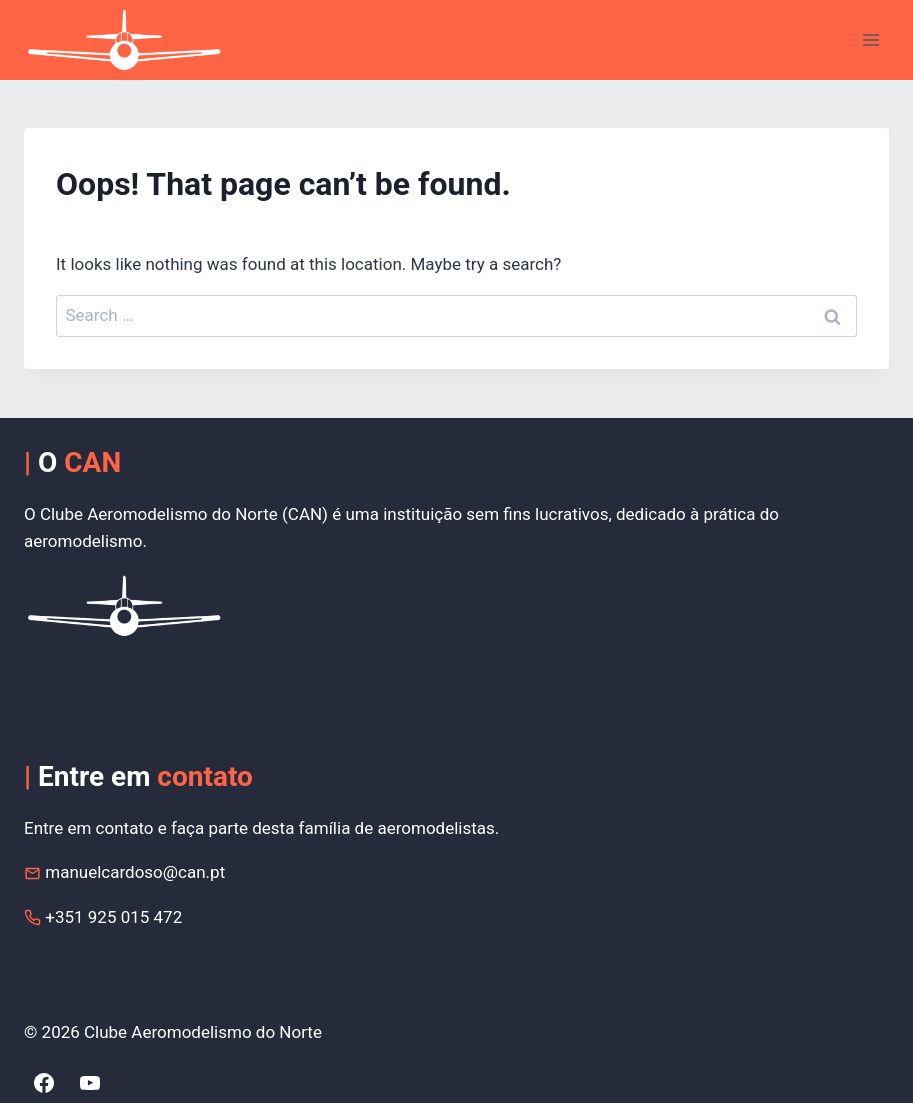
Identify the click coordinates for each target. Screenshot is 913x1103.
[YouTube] (90, 1083)
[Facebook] (44, 1083)
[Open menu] (870, 39)
